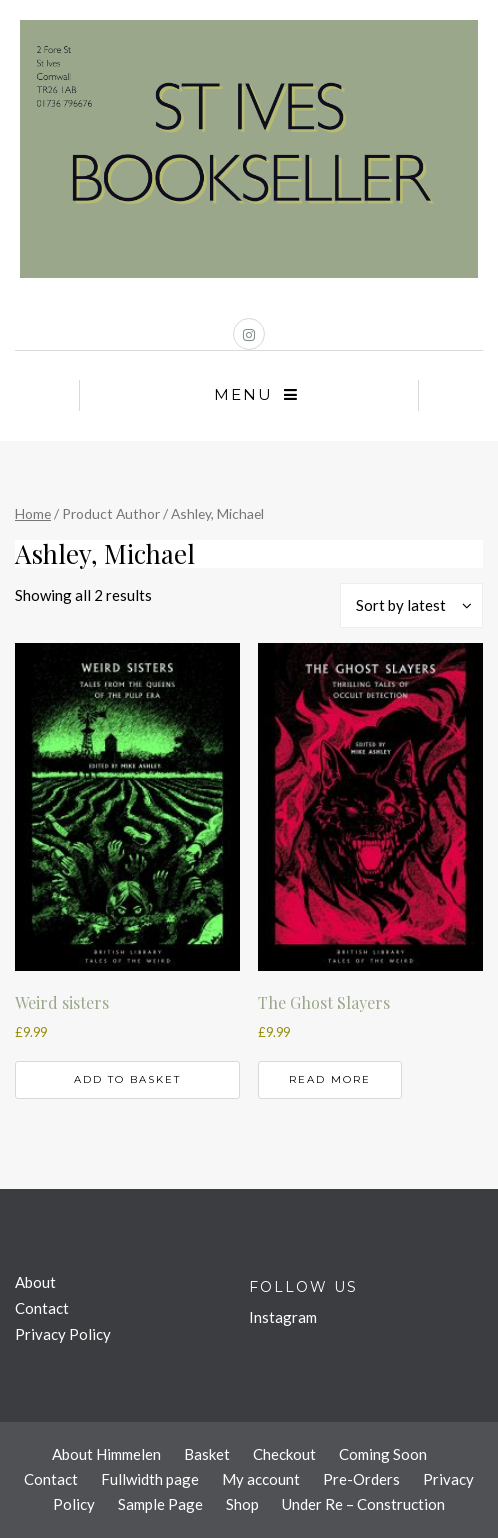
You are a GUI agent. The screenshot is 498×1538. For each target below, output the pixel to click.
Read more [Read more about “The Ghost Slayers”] (330, 1079)
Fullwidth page (150, 1479)
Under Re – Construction (363, 1504)
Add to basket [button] (127, 1079)
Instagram (283, 1317)
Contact (42, 1308)
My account (261, 1479)
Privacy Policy (63, 1334)
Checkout (284, 1454)
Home (33, 513)
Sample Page (160, 1504)
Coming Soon (383, 1454)
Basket (207, 1454)
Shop (242, 1504)
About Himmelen (106, 1454)
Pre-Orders (361, 1479)
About (35, 1282)
